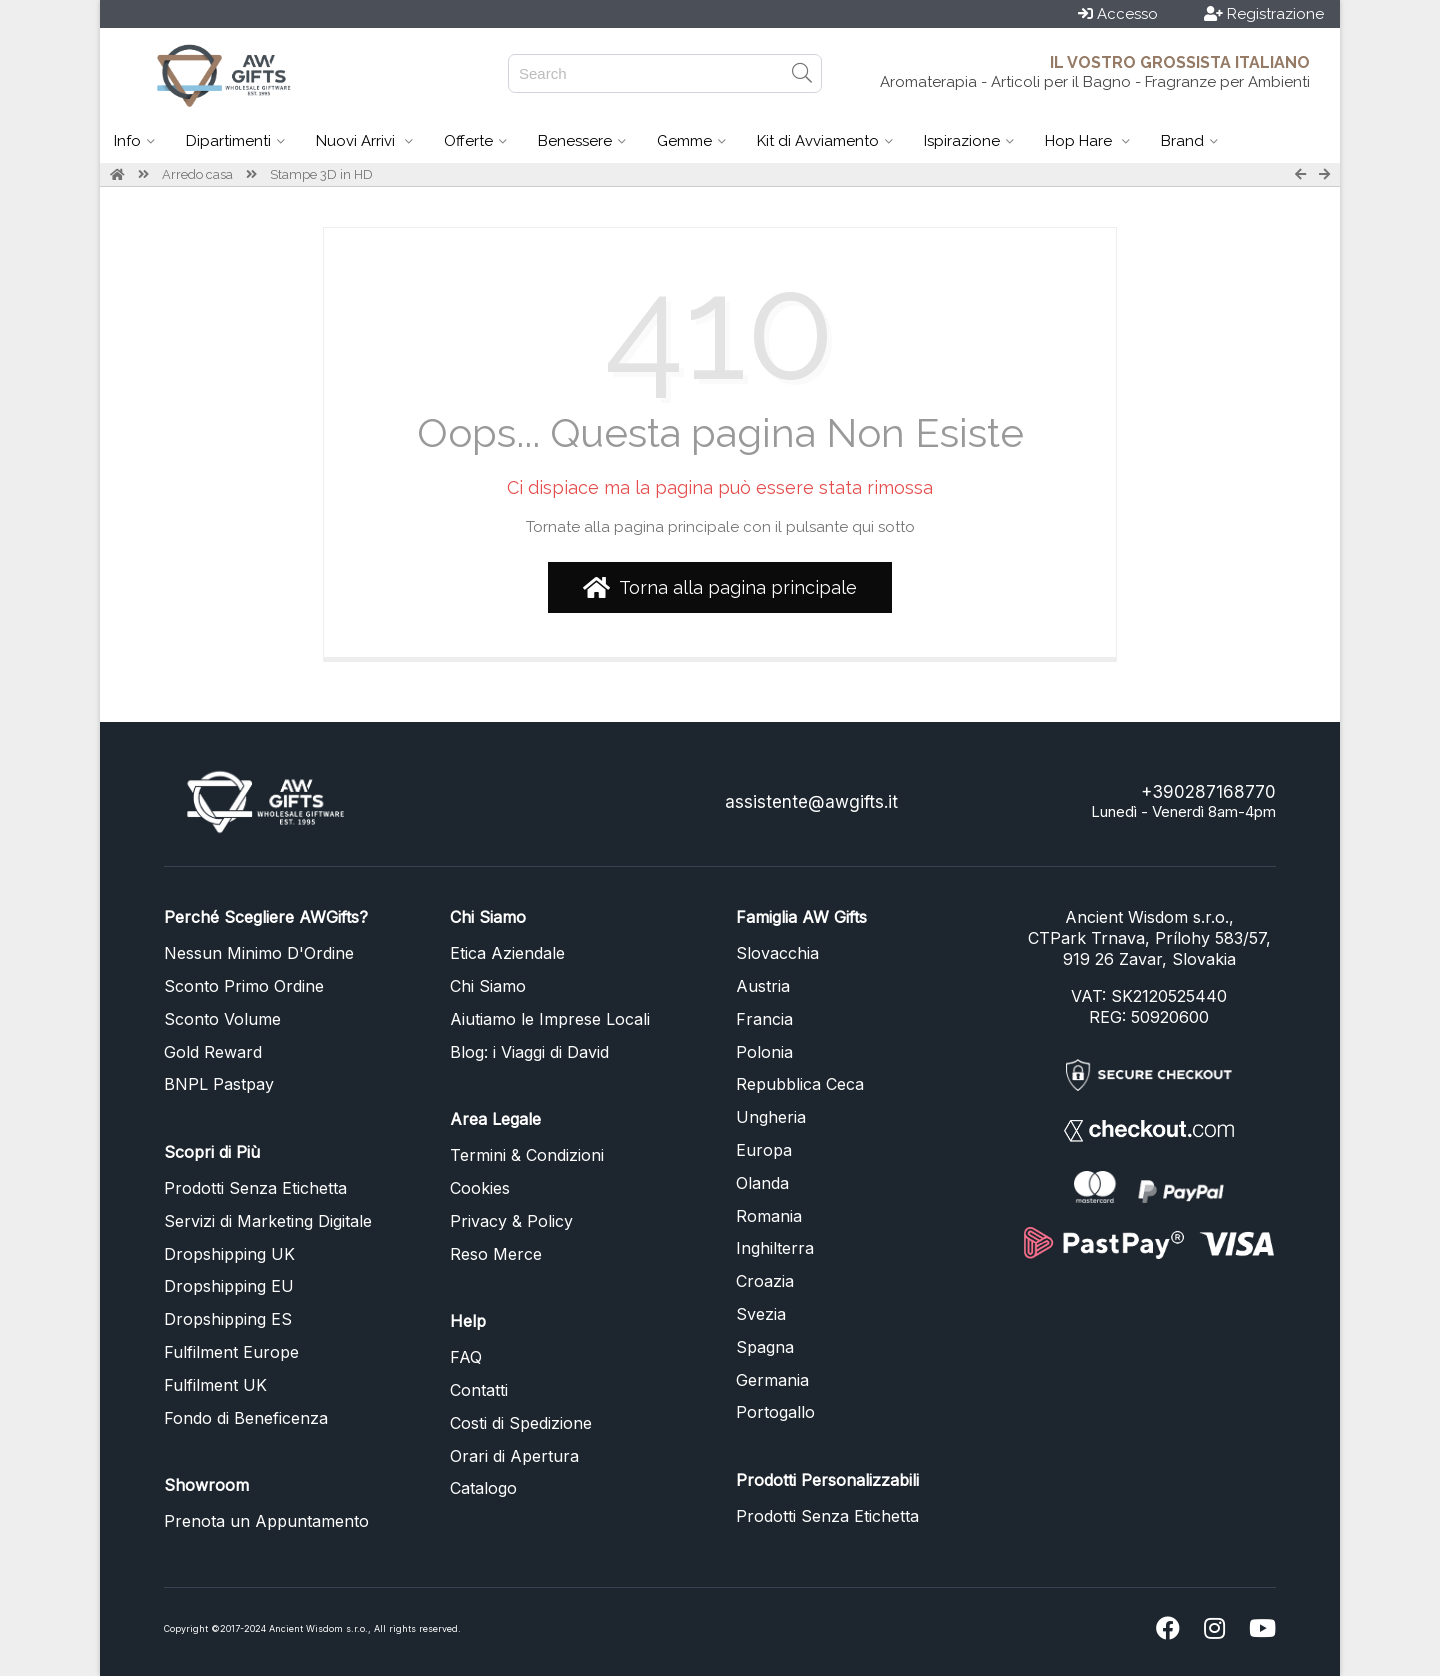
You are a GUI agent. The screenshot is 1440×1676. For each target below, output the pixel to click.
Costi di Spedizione (521, 1423)
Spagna (765, 1347)
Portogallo (775, 1412)
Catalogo (483, 1488)
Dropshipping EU (229, 1286)
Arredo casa (197, 174)
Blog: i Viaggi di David (529, 1052)
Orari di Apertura (514, 1456)
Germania (772, 1380)
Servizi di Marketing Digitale (268, 1221)
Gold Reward (213, 1052)
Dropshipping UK (229, 1254)
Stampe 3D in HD (321, 174)
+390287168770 (1208, 792)
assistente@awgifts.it (811, 802)
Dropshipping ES (228, 1319)
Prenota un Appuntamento (266, 1521)
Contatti (479, 1390)
